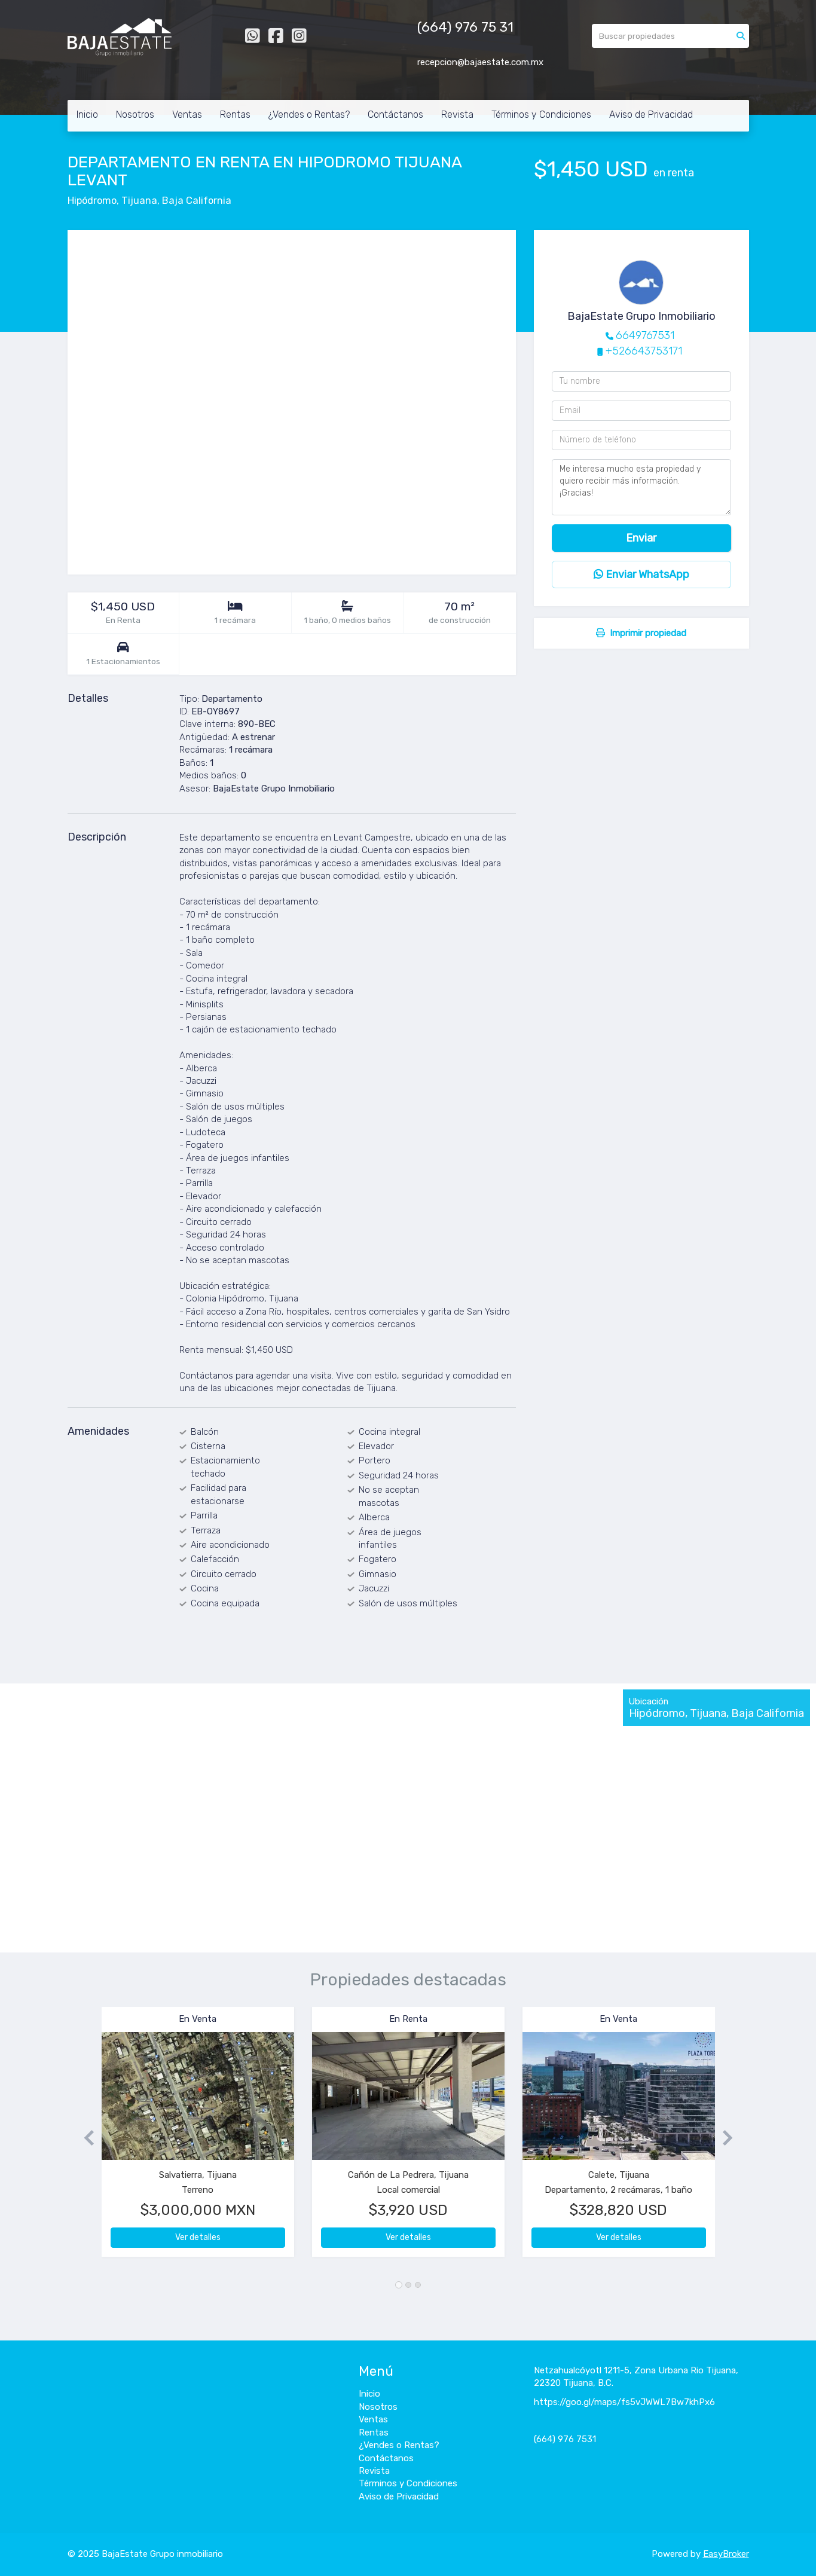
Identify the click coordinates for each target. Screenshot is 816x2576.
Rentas (235, 114)
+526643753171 (644, 350)
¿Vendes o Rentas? (309, 114)
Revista (457, 114)
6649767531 (645, 335)
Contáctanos (395, 114)
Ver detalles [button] (198, 2237)
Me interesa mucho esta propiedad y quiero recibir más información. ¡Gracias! (641, 487)
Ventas (187, 114)
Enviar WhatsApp (641, 574)
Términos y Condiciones (541, 114)
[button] (85, 2137)
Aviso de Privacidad (651, 114)
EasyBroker (726, 2554)
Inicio (87, 114)
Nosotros (135, 114)
